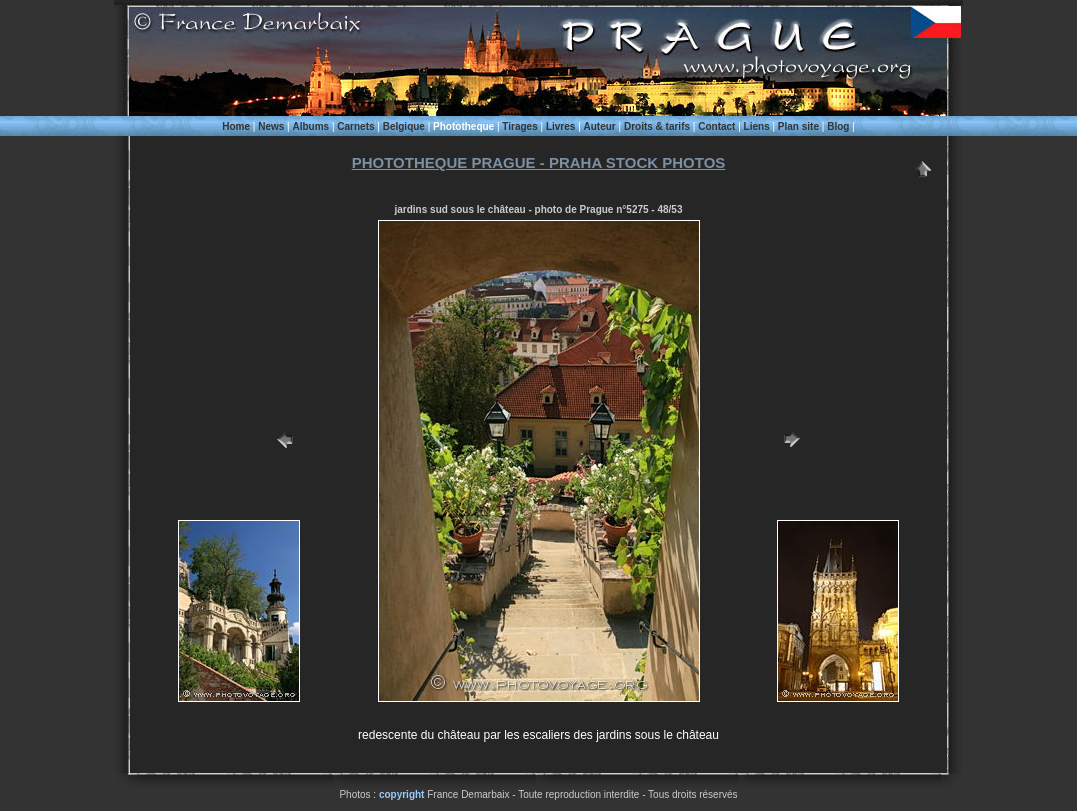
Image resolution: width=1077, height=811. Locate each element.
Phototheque (463, 126)
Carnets (355, 126)
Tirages (519, 126)
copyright (402, 794)
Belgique (404, 126)
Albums (310, 126)
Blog (838, 126)
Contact (716, 126)
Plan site (798, 126)
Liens (757, 126)
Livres (560, 126)
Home (236, 126)
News (271, 126)
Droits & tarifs (657, 126)
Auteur (600, 126)
